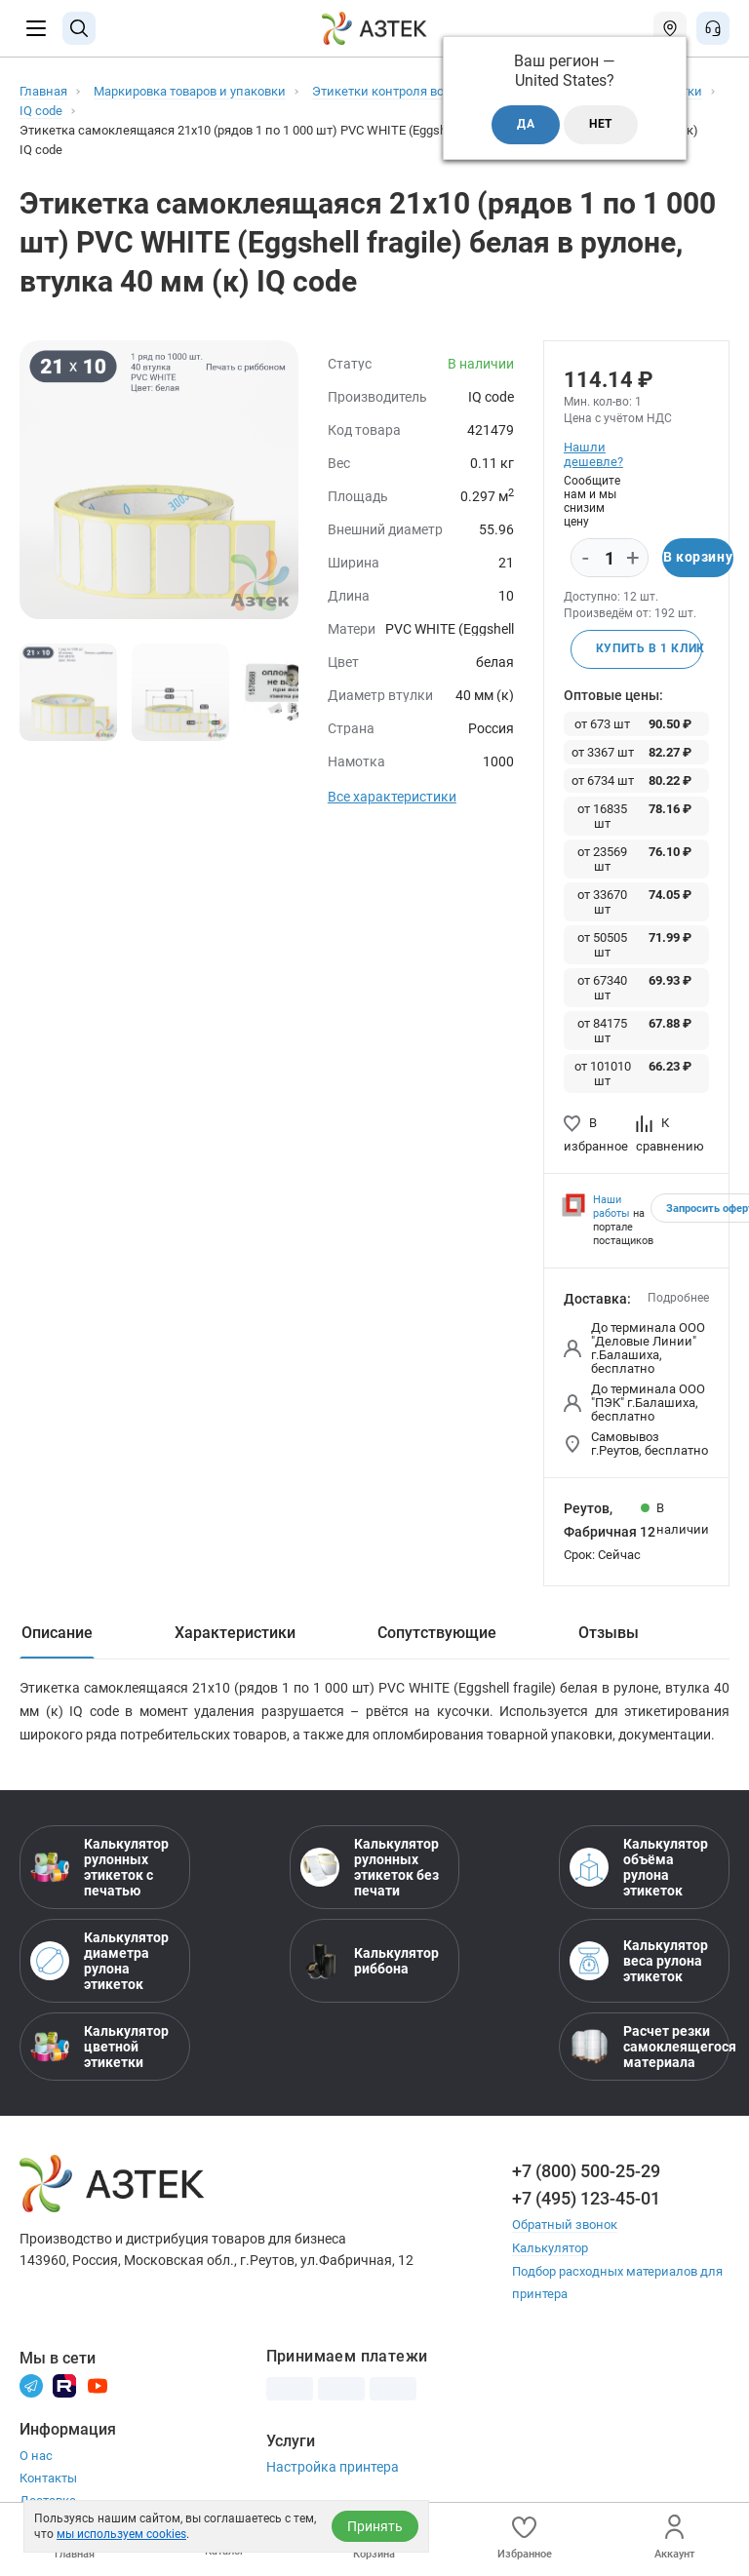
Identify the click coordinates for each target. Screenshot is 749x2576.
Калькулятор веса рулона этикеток (639, 1960)
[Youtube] (97, 2382)
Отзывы (608, 1632)
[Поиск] (79, 28)
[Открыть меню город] (670, 28)
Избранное (524, 2537)
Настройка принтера (332, 2465)
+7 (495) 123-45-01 (586, 2198)
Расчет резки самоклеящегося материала (644, 2046)
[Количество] (610, 558)
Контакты (48, 2476)
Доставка (48, 2498)
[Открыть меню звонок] (712, 28)
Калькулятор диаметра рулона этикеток (99, 1961)
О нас (36, 2453)
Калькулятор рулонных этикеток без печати (369, 1867)
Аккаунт (674, 2537)
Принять (375, 2526)
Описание (57, 1632)
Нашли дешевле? (593, 454)
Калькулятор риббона (369, 1960)
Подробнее (678, 1298)
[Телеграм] (31, 2382)
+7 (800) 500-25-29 (586, 2171)
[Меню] (36, 28)
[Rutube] (64, 2382)
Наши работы (611, 1206)
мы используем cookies (121, 2534)
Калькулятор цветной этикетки (99, 2046)
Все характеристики (392, 796)
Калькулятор (550, 2247)
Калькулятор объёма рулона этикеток (639, 1867)
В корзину (697, 558)
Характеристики (235, 1632)
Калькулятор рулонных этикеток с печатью (99, 1867)
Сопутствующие (436, 1632)
